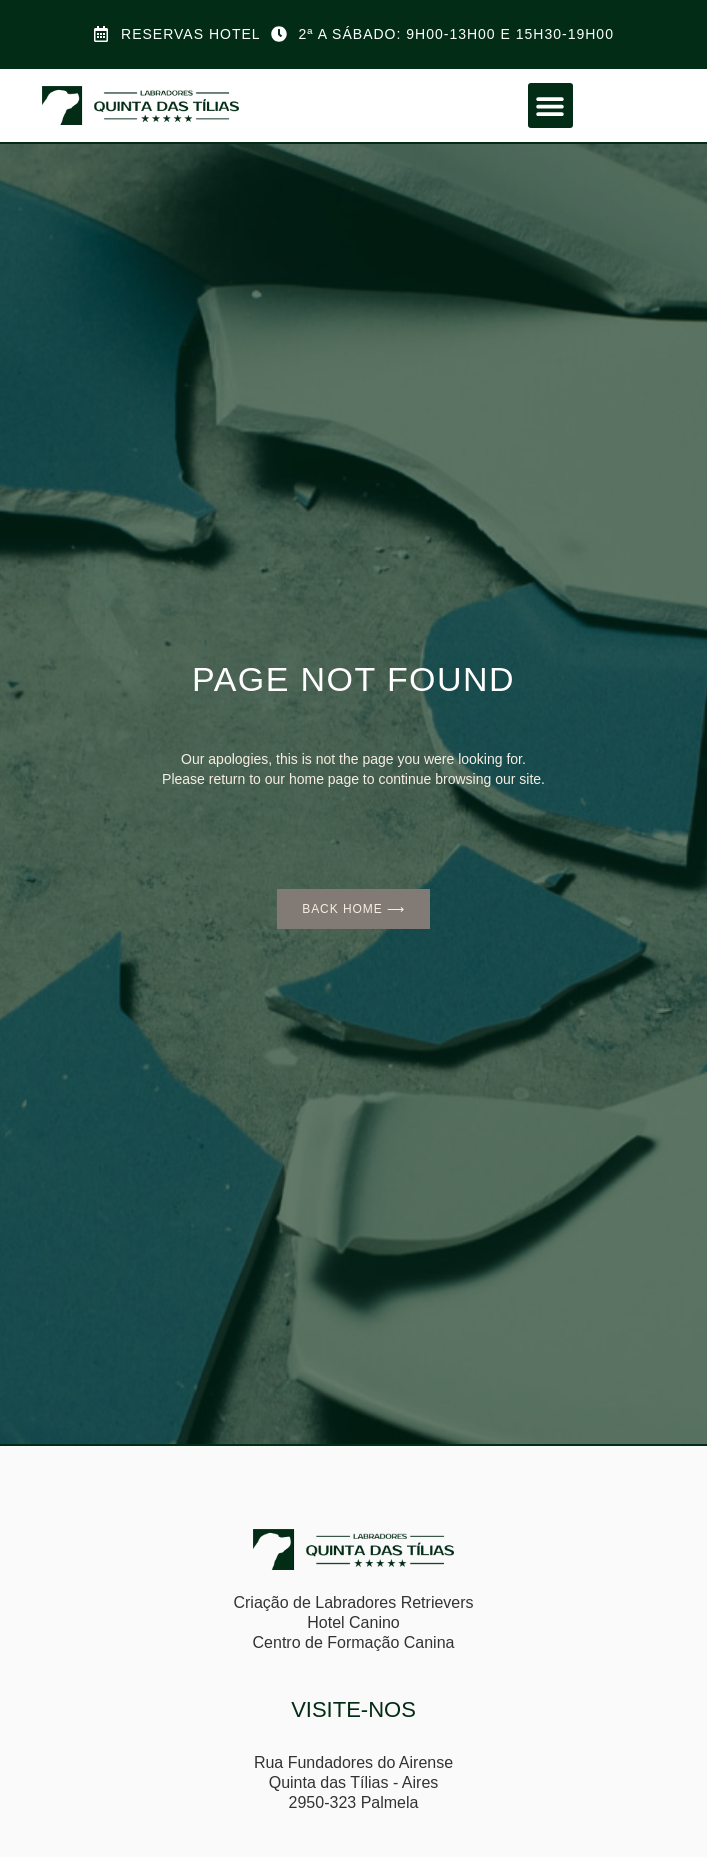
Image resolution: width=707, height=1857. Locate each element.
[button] (550, 105)
